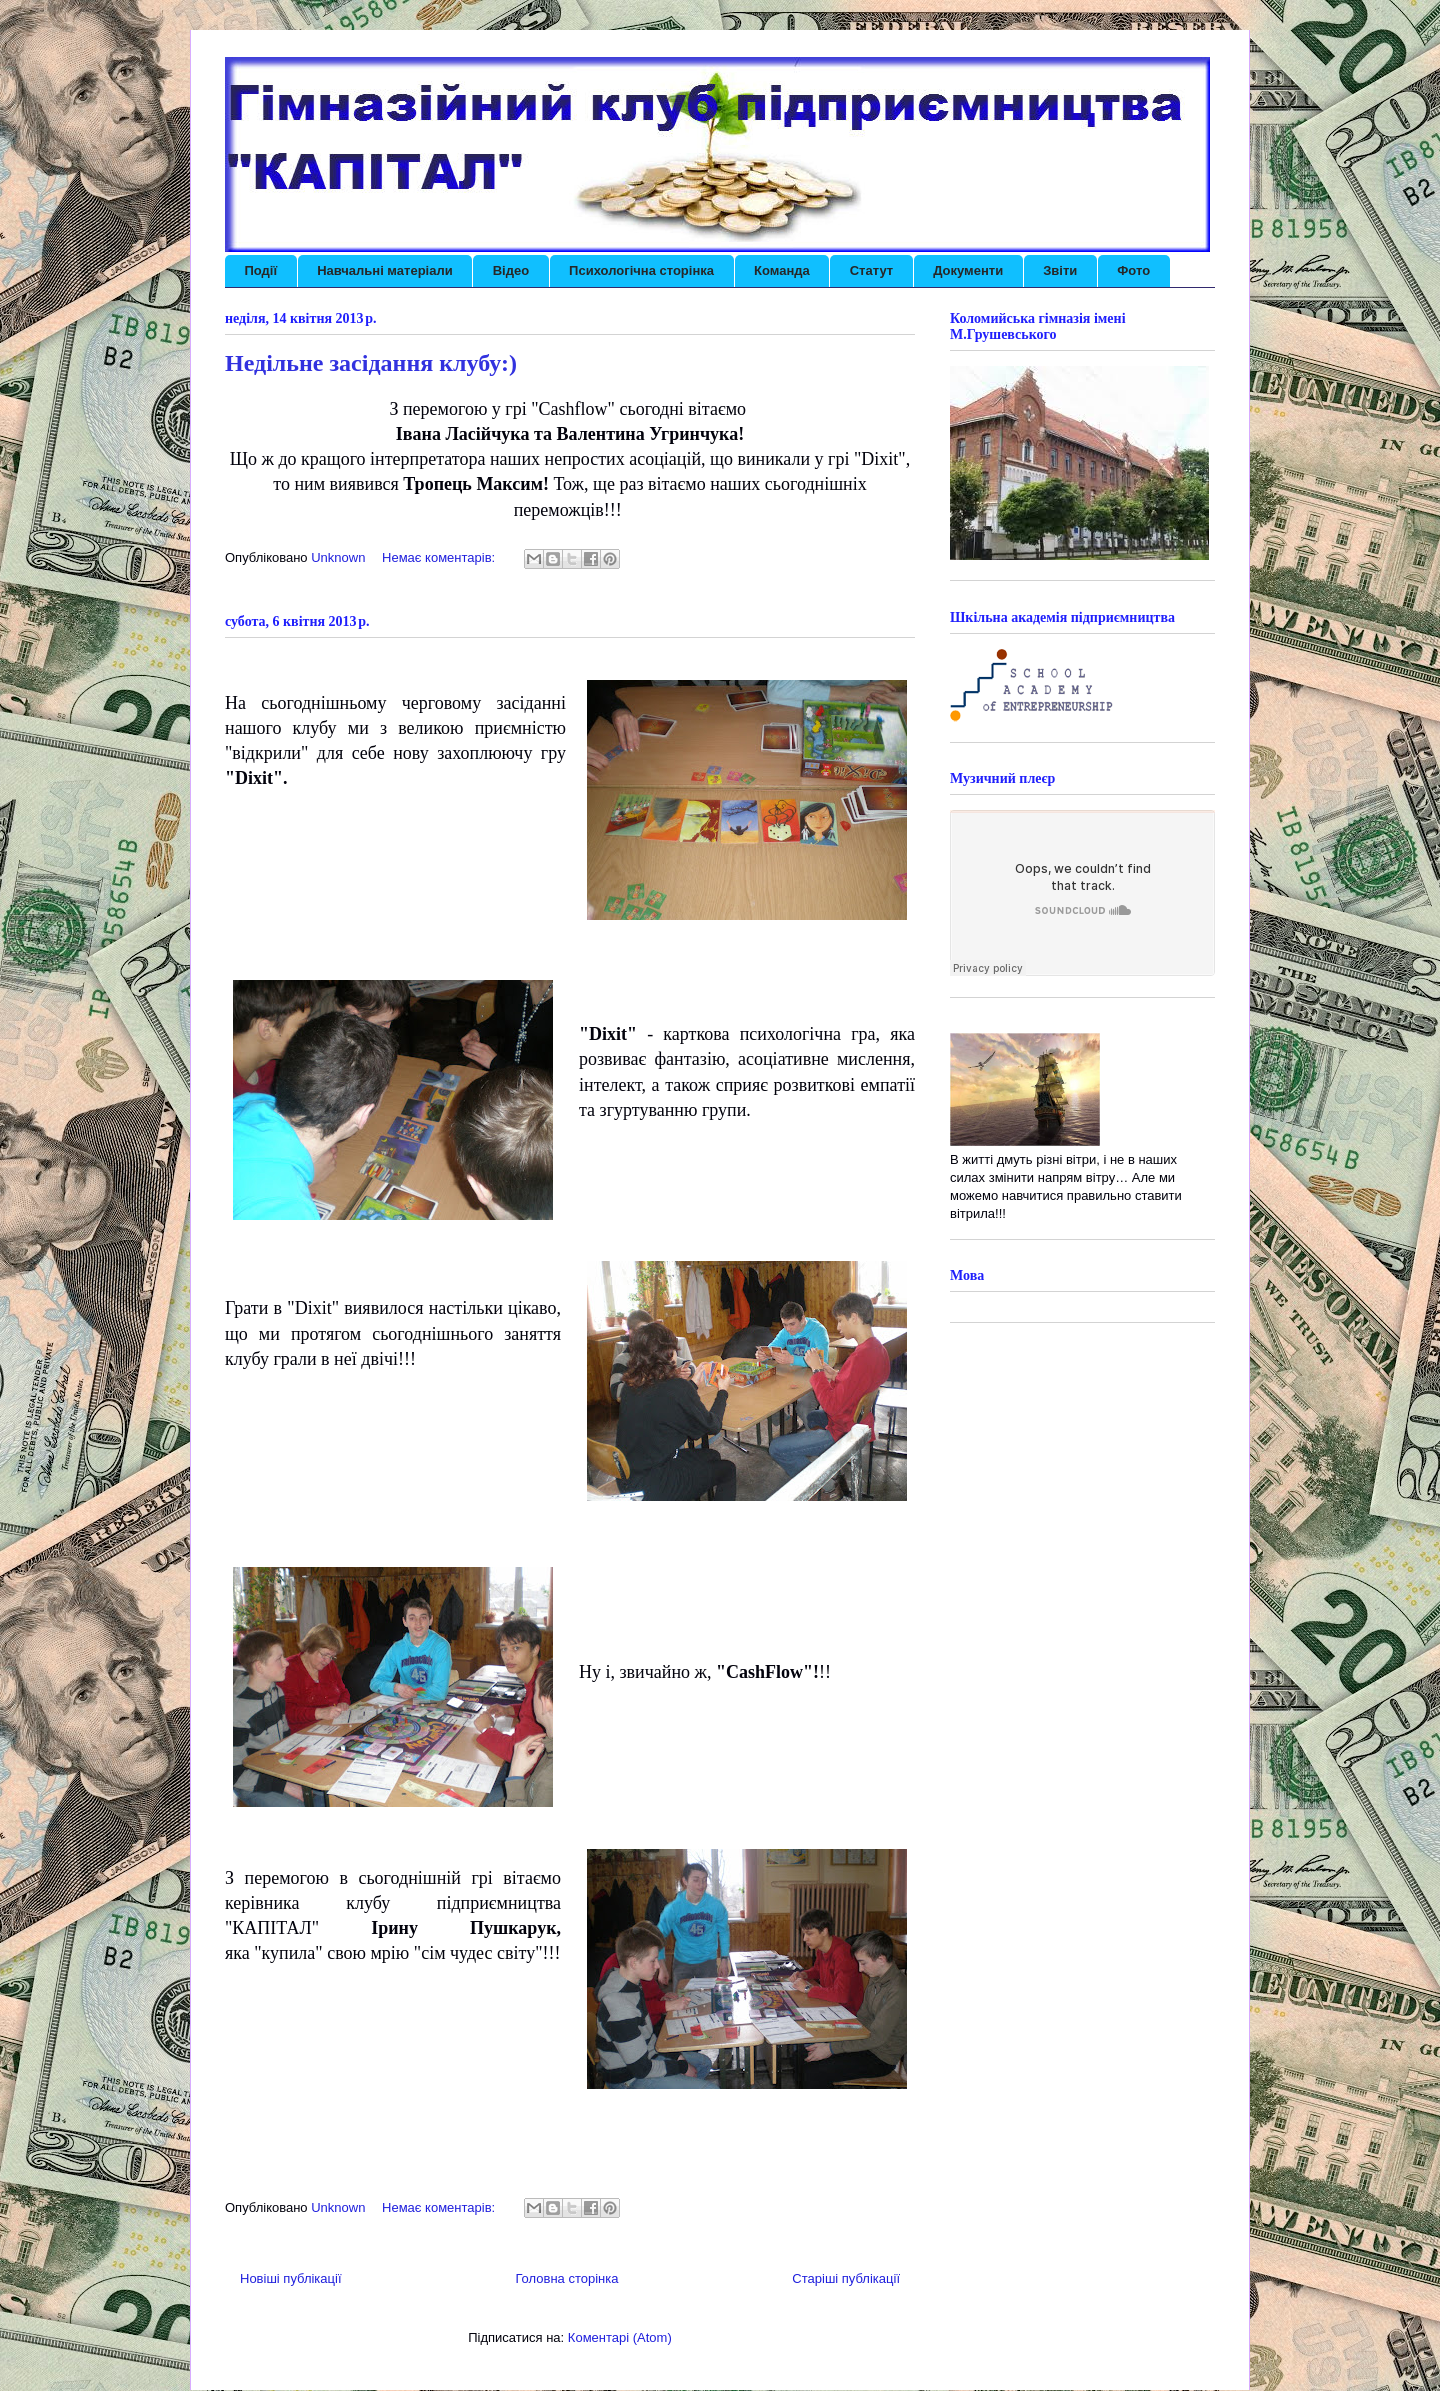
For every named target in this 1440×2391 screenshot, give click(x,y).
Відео (511, 270)
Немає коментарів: (440, 557)
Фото (1133, 270)
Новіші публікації (291, 2278)
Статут (871, 270)
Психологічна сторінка (641, 270)
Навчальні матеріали (385, 270)
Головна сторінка (566, 2278)
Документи (968, 270)
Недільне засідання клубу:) (371, 363)
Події (261, 270)
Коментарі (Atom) (620, 2337)
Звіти (1060, 270)
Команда (782, 270)
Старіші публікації (846, 2278)
